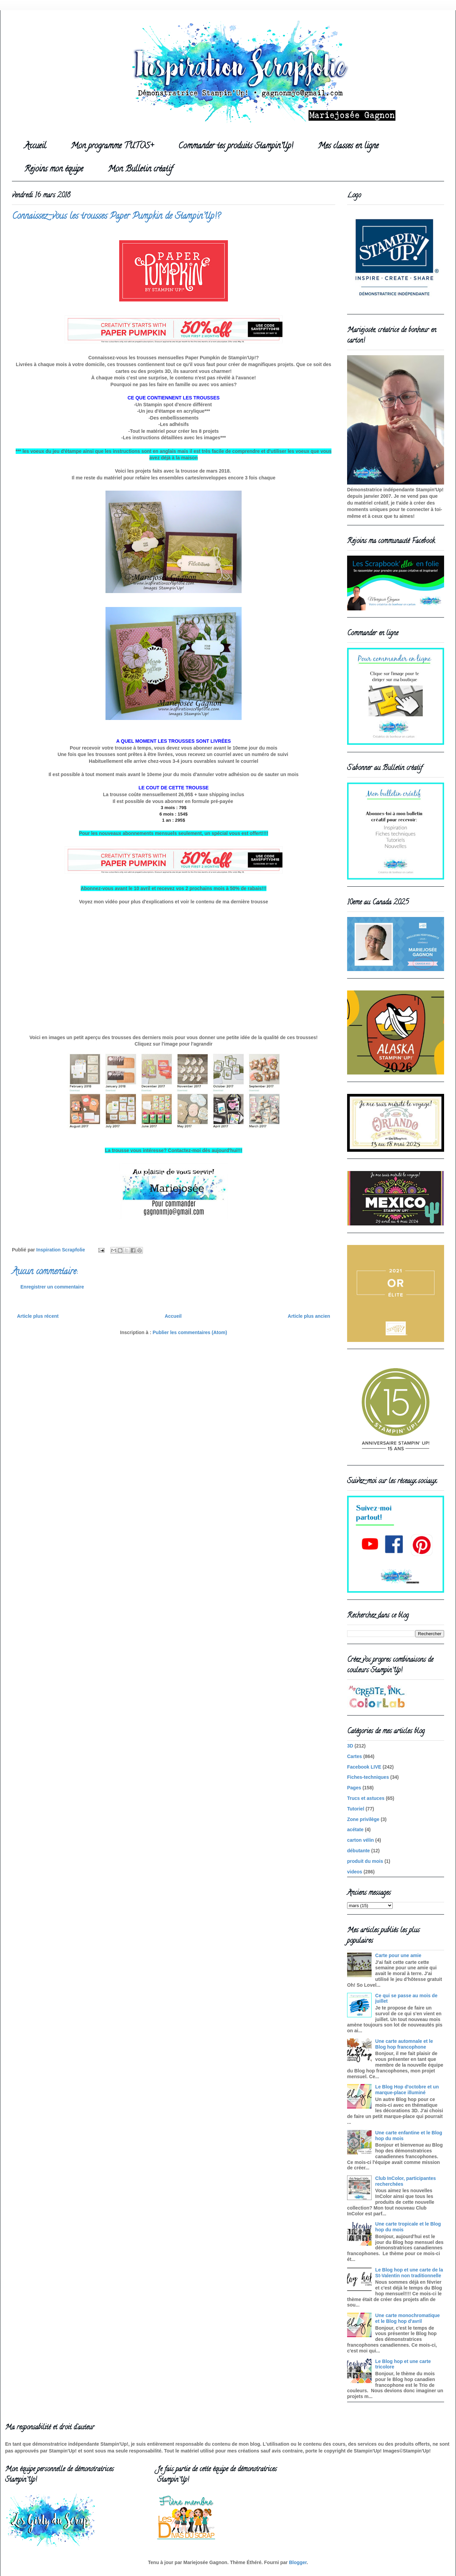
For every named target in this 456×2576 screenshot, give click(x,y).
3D (350, 1746)
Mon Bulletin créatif (140, 169)
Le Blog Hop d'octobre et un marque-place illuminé (407, 2089)
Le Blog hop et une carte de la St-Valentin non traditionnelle (409, 2272)
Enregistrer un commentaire (52, 1287)
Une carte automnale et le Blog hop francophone (404, 2044)
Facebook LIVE (364, 1767)
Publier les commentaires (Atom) (190, 1332)
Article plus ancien (309, 1316)
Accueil (35, 146)
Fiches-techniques (368, 1777)
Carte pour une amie (398, 1955)
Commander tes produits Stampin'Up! (235, 146)
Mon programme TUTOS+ (112, 146)
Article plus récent (38, 1316)
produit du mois (365, 1861)
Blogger (298, 2562)
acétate (355, 1829)
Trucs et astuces (366, 1798)
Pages (354, 1787)
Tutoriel (355, 1808)
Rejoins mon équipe (53, 169)
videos (354, 1871)
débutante (358, 1850)
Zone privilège (363, 1819)
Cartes (354, 1756)
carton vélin (360, 1840)
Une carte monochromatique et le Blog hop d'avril (407, 2318)
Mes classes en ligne (348, 146)
